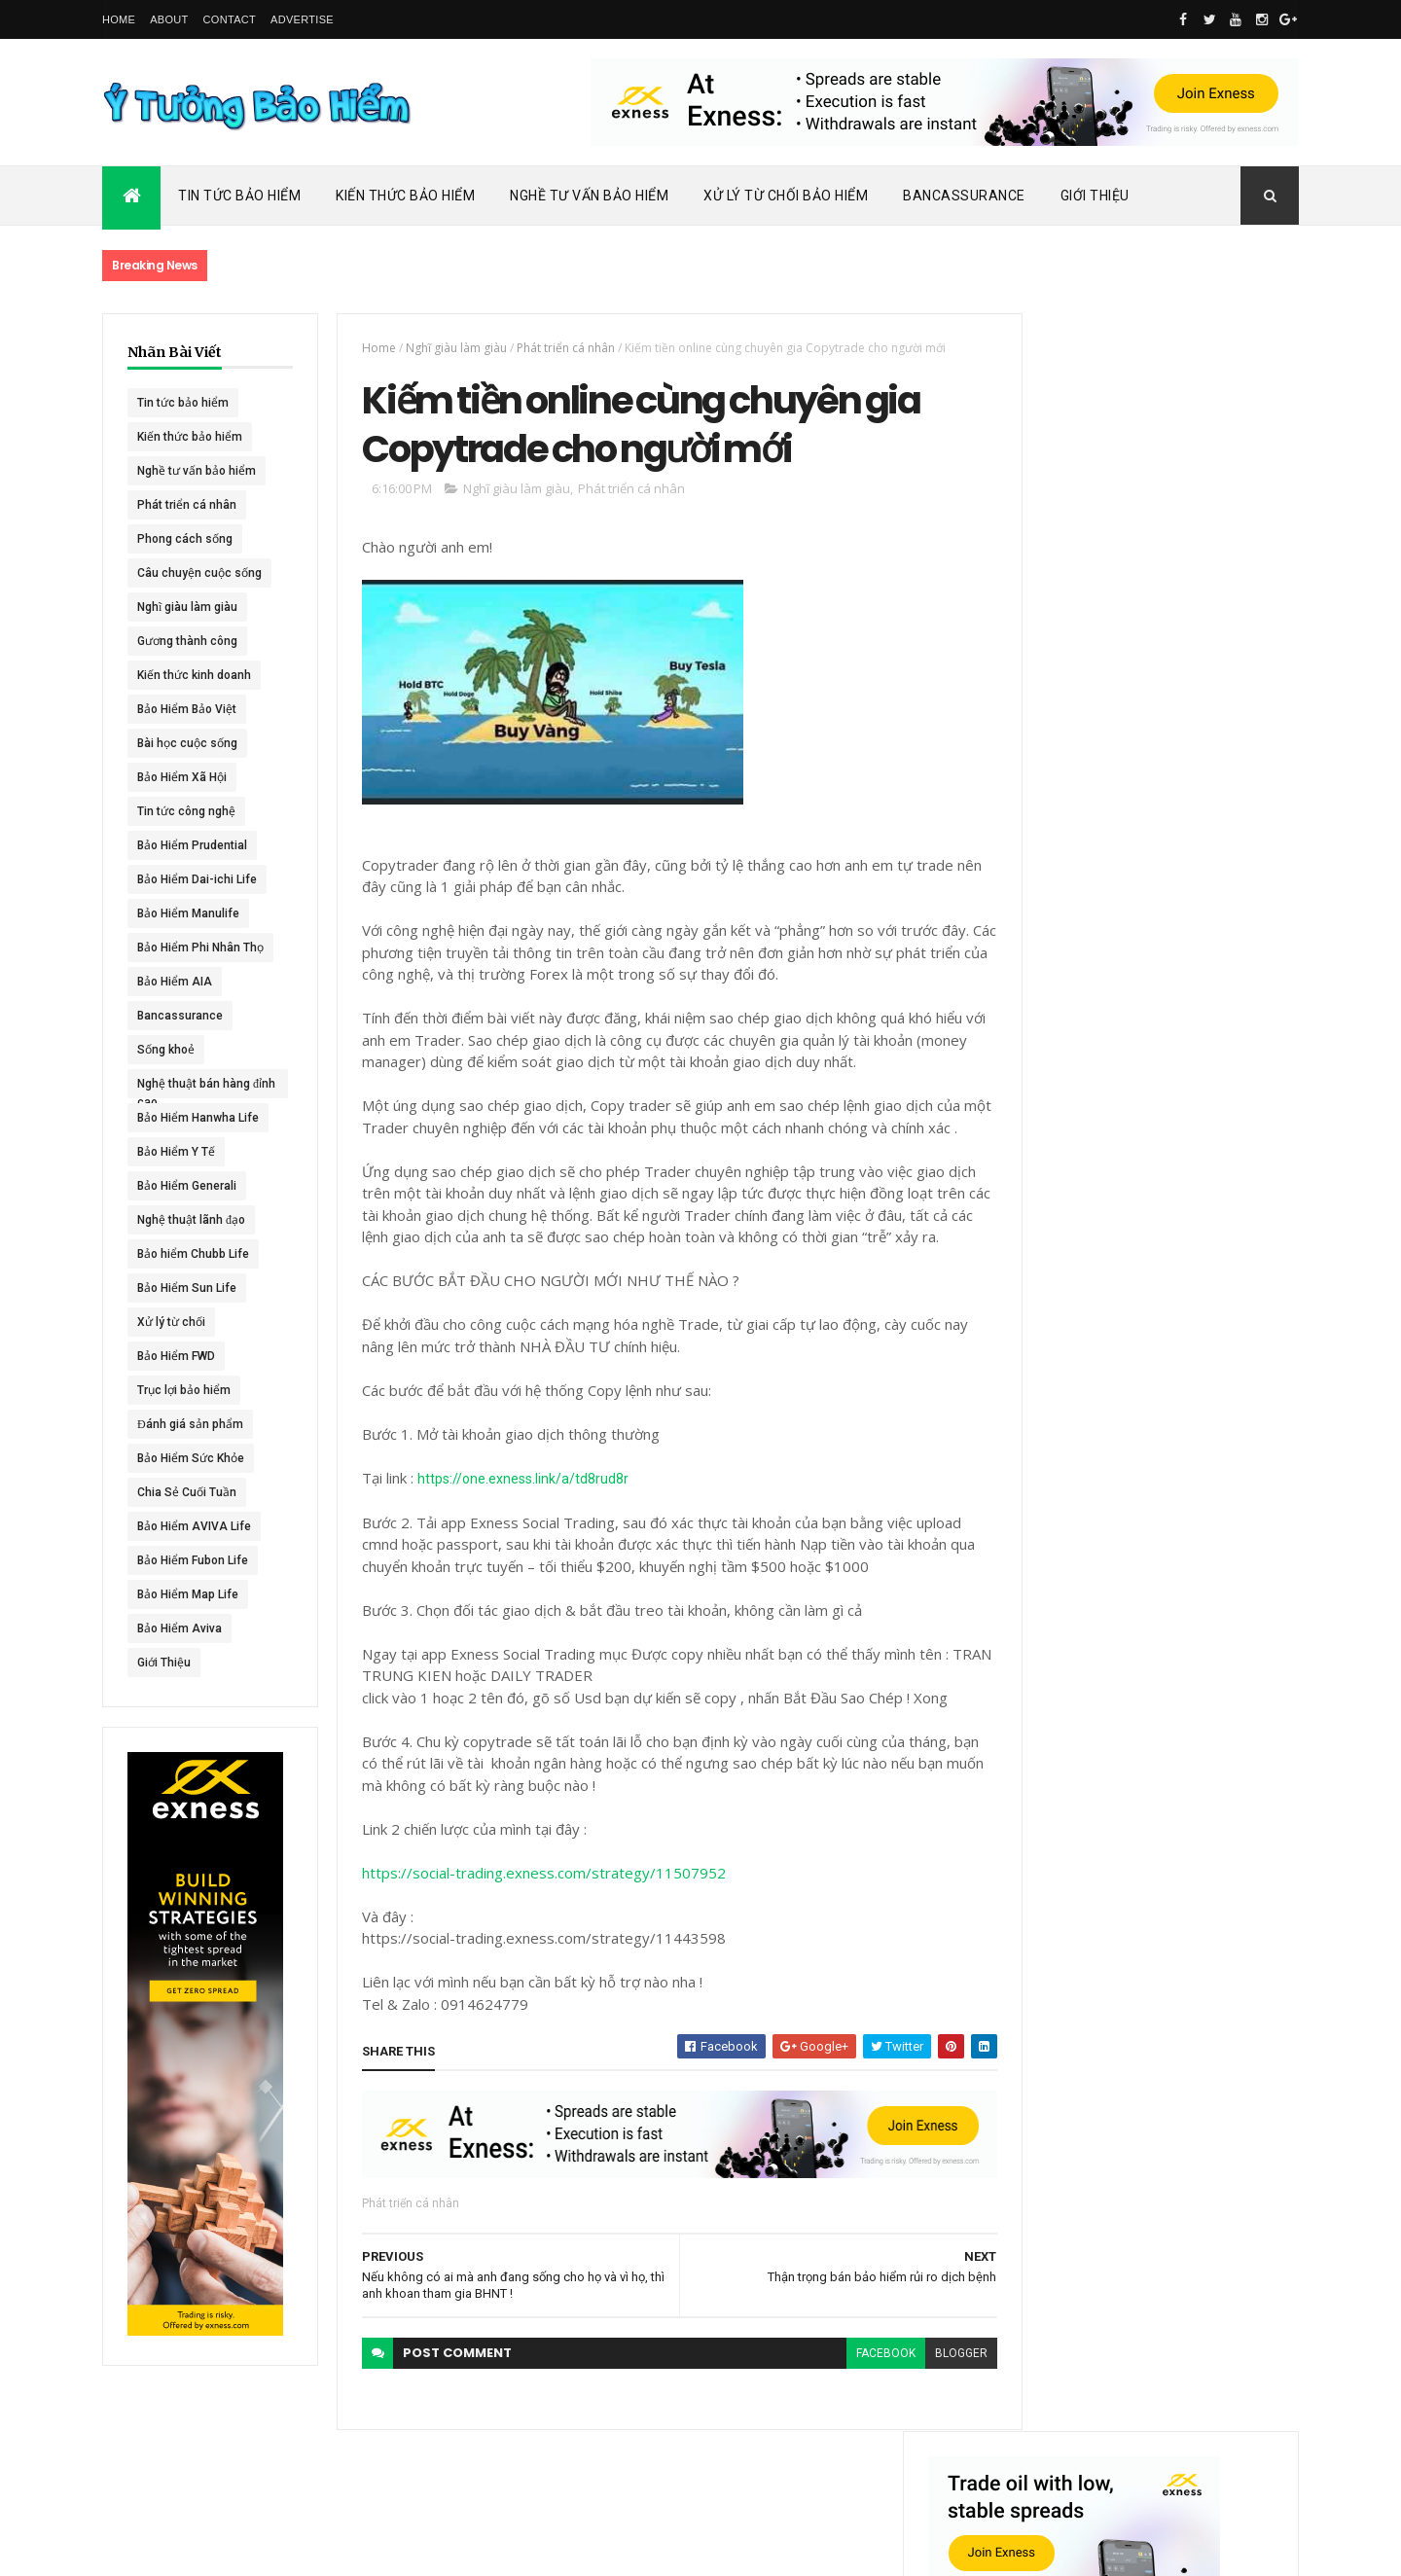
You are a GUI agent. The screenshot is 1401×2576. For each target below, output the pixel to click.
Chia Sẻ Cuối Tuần (186, 1492)
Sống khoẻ (166, 1049)
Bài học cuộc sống (187, 743)
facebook (850, 2404)
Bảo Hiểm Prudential (192, 845)
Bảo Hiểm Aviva (179, 1628)
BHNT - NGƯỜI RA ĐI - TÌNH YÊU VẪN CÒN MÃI (1191, 1119)
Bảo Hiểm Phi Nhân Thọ (200, 947)
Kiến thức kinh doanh (194, 675)
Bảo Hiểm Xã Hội (182, 777)
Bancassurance (964, 195)
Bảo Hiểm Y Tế (176, 1152)
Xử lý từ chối (171, 1322)
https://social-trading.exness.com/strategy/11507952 (533, 1922)
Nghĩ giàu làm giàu (187, 607)
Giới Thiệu (1095, 195)
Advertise (302, 19)
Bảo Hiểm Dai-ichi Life (197, 879)
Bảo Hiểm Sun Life (186, 1288)
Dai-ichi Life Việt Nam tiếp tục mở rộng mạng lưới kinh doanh (1193, 844)
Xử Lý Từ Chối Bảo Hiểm (785, 195)
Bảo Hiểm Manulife (188, 913)
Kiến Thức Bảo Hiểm (405, 195)
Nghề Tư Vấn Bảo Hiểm (589, 195)
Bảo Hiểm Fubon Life (192, 1560)
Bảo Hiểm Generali (186, 1186)
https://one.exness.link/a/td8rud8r (512, 1528)
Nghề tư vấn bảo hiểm (196, 471)
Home (118, 19)
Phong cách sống (185, 539)
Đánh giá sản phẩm (190, 1424)
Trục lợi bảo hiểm (184, 1390)
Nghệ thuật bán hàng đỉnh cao (193, 1087)
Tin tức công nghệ (186, 811)
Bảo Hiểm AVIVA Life (194, 1526)
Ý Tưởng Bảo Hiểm (409, 2549)
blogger (926, 2404)
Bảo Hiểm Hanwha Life (198, 1118)
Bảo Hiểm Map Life (187, 1594)
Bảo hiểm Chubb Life (193, 1254)
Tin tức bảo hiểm (183, 403)
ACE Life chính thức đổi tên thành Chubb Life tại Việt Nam (1195, 928)
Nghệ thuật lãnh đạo (191, 1220)
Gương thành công (187, 641)
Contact (229, 19)
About (169, 19)
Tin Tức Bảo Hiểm (239, 195)
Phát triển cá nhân (186, 505)
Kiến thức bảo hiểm (189, 437)
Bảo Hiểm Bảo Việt (186, 709)
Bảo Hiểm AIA (174, 981)
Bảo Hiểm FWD (176, 1356)
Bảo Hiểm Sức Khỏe (190, 1458)
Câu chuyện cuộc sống (199, 573)
